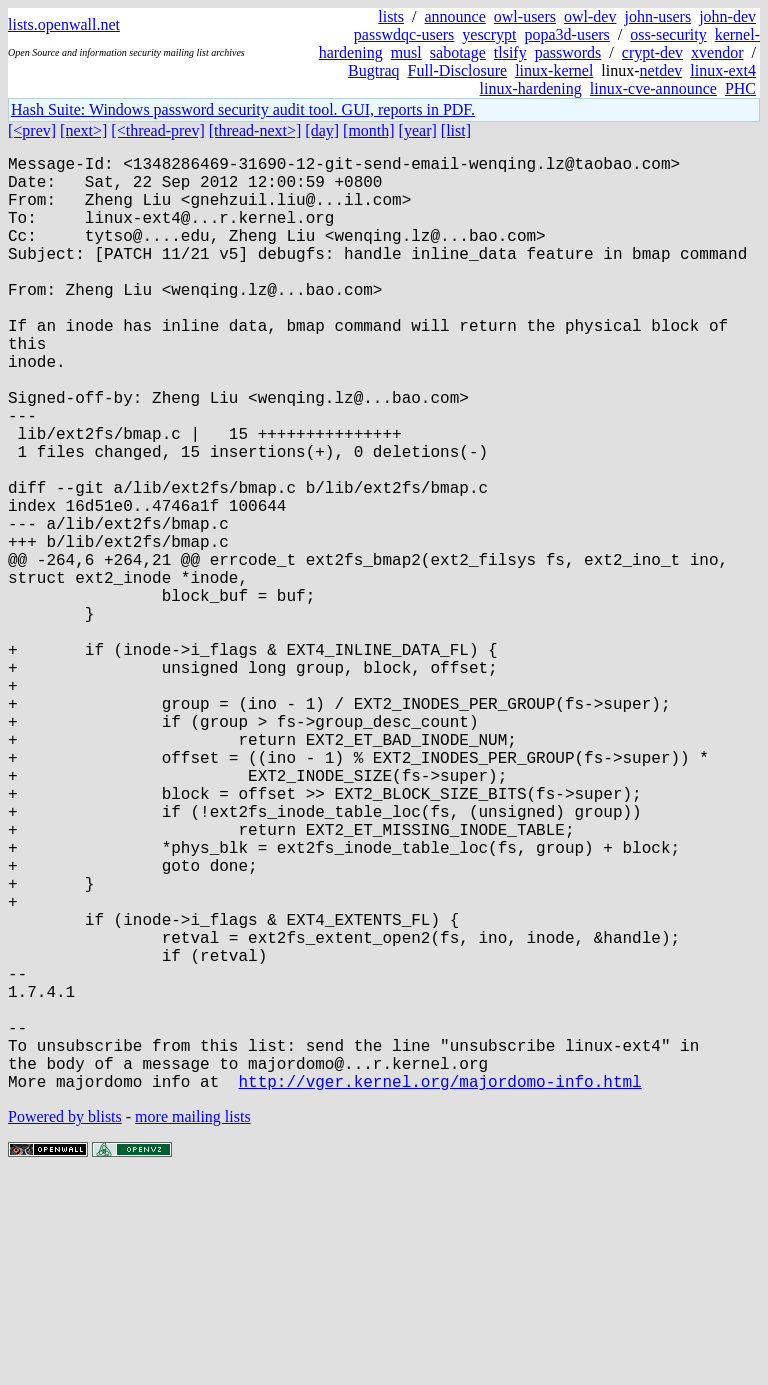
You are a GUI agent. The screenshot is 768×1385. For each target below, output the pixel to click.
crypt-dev (652, 52)
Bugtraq (374, 70)
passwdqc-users (404, 34)
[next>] (83, 130)
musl (406, 52)
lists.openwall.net (64, 24)
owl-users (525, 16)
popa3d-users (566, 34)
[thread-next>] (255, 130)
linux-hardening (531, 88)
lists (391, 16)
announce (455, 16)
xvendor (717, 52)
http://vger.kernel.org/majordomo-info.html (439, 1289)
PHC (740, 88)
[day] (322, 130)
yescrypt (489, 34)
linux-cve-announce (653, 88)
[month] (369, 130)
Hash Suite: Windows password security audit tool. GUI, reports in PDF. (243, 109)
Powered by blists (65, 1324)
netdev (661, 70)
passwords (568, 52)
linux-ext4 (723, 70)
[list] (456, 130)
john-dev (727, 16)
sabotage (458, 52)
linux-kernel (554, 70)
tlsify (510, 52)
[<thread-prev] (157, 130)
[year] (418, 130)
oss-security (668, 34)
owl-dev (590, 16)
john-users (657, 16)
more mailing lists (193, 1324)
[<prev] (32, 130)
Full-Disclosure (458, 70)
